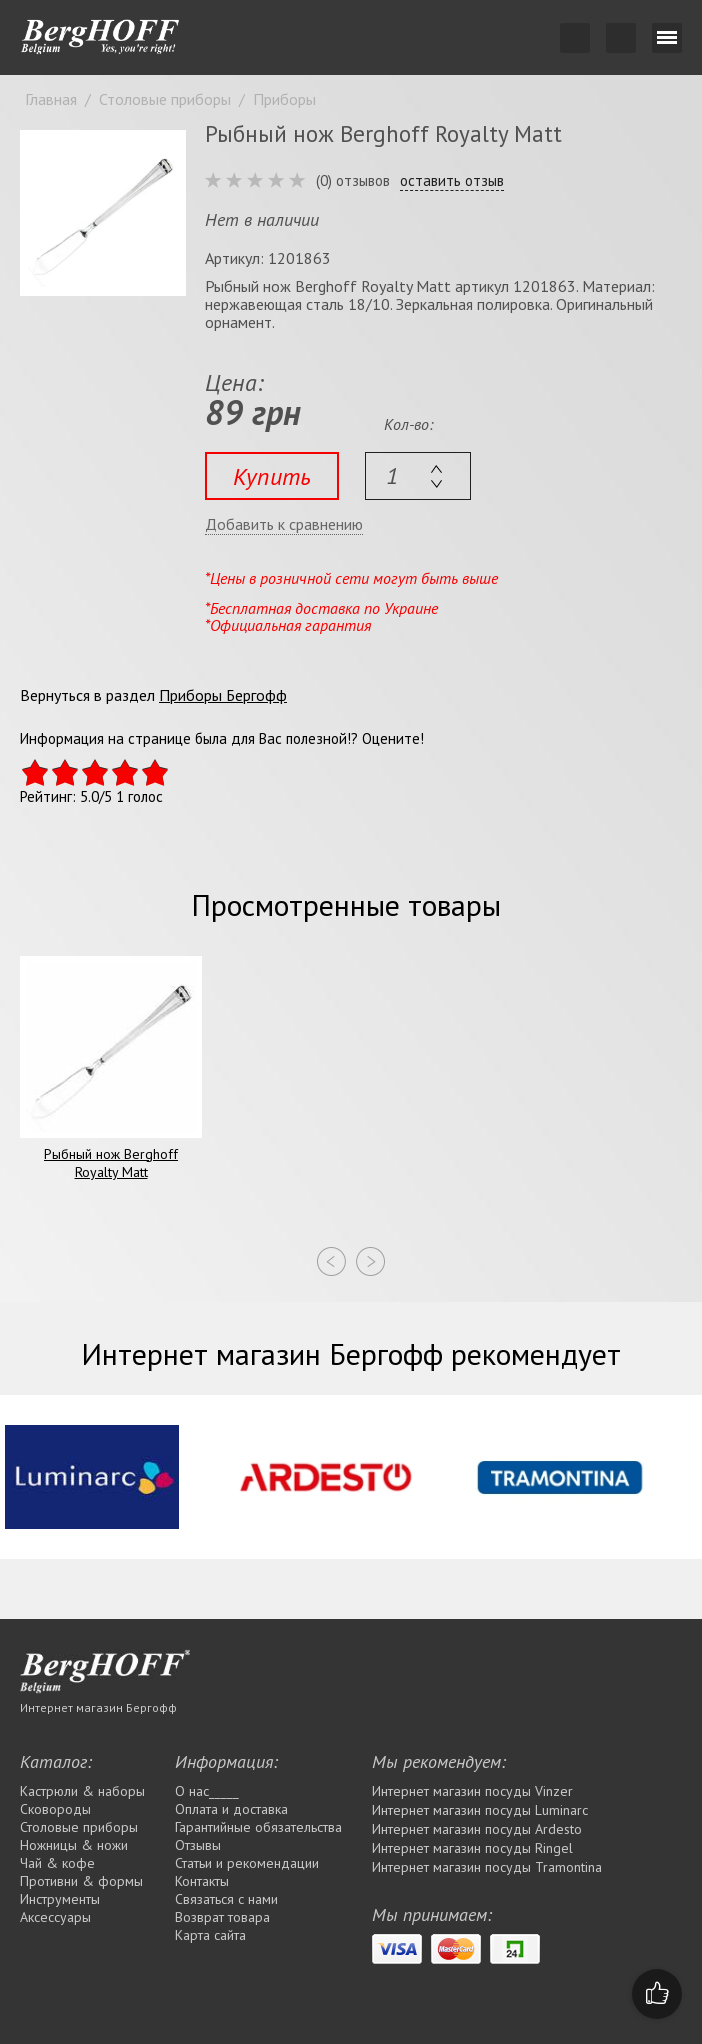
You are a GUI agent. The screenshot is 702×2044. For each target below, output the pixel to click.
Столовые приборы (79, 1827)
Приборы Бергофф (223, 695)
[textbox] (418, 476)
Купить (272, 476)
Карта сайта (210, 1935)
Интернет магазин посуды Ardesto (477, 1829)
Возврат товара (222, 1917)
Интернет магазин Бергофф (98, 1707)
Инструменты (60, 1899)
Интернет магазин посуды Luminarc (480, 1810)
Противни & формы (81, 1881)
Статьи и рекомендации (247, 1863)
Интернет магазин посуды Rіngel (472, 1848)
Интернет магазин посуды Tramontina (487, 1867)
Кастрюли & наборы (82, 1791)
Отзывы (198, 1845)
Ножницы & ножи (74, 1845)
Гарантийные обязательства (258, 1827)
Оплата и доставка (231, 1809)
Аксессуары (55, 1917)
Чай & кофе (57, 1863)
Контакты (202, 1881)
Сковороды (55, 1809)
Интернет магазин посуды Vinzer (472, 1791)
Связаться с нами (226, 1899)
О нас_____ (207, 1791)
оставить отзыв (452, 181)
